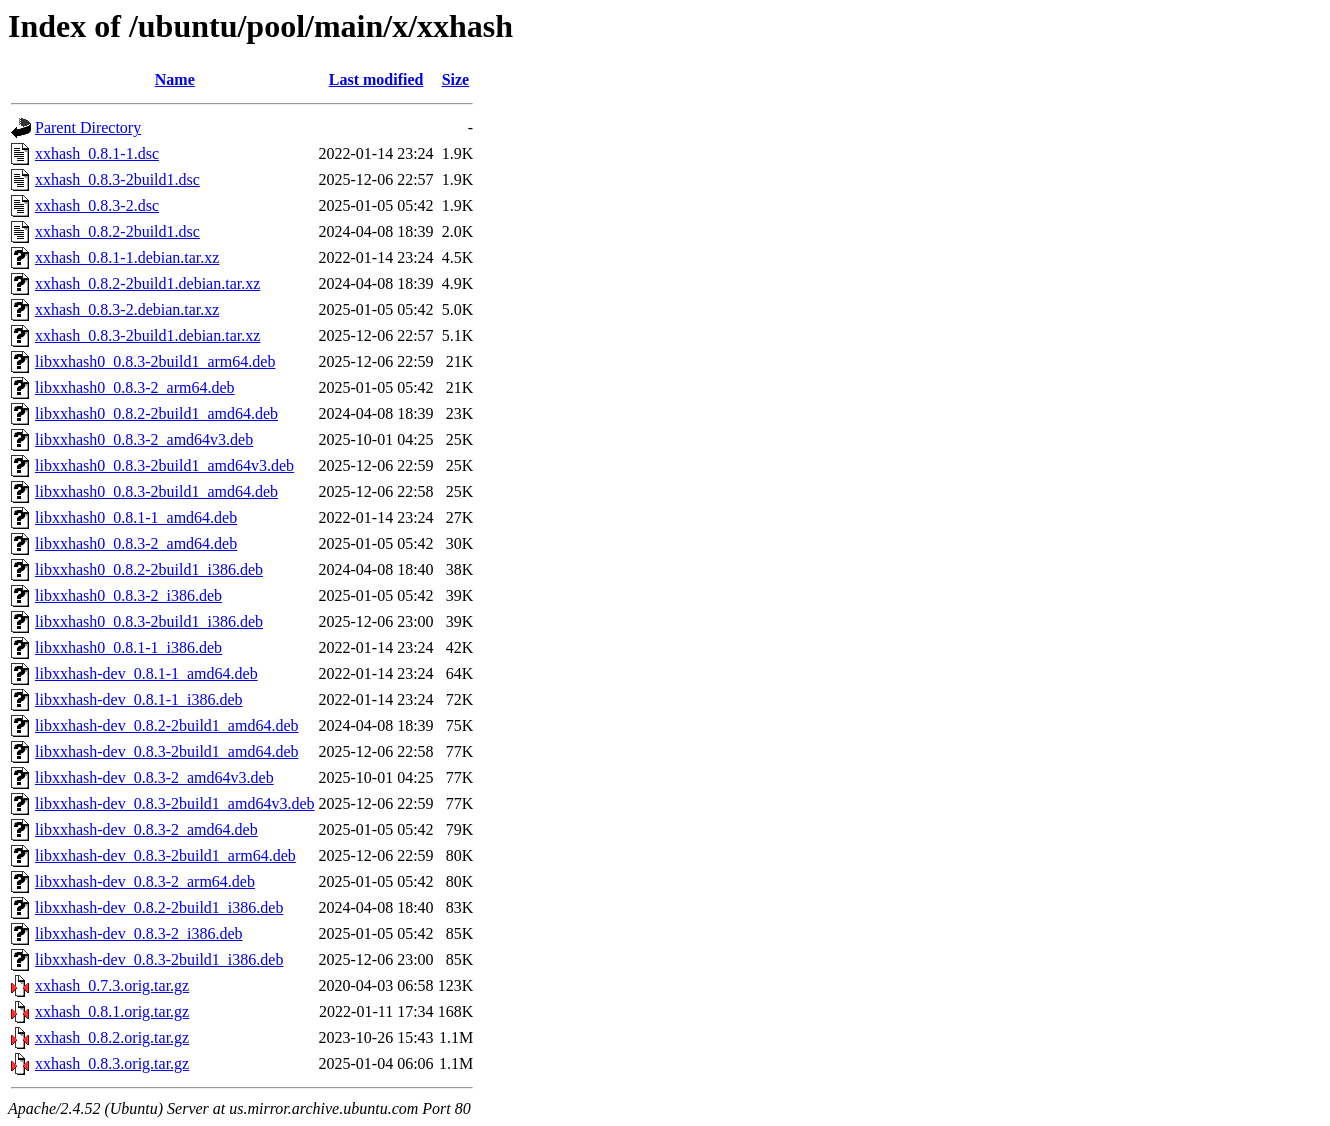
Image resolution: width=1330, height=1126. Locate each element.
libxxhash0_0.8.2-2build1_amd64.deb (156, 413)
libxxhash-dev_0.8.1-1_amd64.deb (146, 673)
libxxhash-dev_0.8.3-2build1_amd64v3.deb (175, 803)
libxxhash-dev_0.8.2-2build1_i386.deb (159, 907)
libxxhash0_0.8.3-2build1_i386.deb (149, 621)
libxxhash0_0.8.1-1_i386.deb (128, 647)
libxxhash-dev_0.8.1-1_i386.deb (139, 699)
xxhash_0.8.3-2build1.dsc (117, 179)
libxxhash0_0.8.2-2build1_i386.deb (149, 569)
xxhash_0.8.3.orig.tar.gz (112, 1063)
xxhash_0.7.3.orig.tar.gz (112, 985)
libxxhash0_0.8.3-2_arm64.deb (135, 387)
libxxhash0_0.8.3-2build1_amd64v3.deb (164, 465)
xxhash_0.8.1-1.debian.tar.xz (127, 257)
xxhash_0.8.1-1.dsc (97, 153)
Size (456, 79)
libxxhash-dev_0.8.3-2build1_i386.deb (159, 959)
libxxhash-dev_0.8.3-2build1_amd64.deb (167, 751)
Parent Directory (88, 127)
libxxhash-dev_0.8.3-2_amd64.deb (146, 829)
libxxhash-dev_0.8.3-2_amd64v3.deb (154, 777)
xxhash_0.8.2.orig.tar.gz (112, 1037)
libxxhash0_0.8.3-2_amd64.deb (136, 543)
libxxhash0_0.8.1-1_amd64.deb (136, 517)
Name (175, 79)
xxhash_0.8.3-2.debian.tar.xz (127, 309)
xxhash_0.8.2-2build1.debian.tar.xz (147, 283)
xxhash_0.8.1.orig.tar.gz (112, 1011)
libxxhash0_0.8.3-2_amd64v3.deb (144, 439)
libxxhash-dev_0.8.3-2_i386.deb (139, 933)
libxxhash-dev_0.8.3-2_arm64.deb (145, 881)
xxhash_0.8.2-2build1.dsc (117, 231)
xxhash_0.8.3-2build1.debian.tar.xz (147, 335)
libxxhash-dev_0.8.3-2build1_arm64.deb (165, 855)
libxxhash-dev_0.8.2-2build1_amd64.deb (167, 725)
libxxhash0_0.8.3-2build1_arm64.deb (155, 361)
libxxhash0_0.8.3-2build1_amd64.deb (156, 491)
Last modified (376, 79)
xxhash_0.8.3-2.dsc (97, 205)
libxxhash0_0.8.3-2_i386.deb (128, 595)
